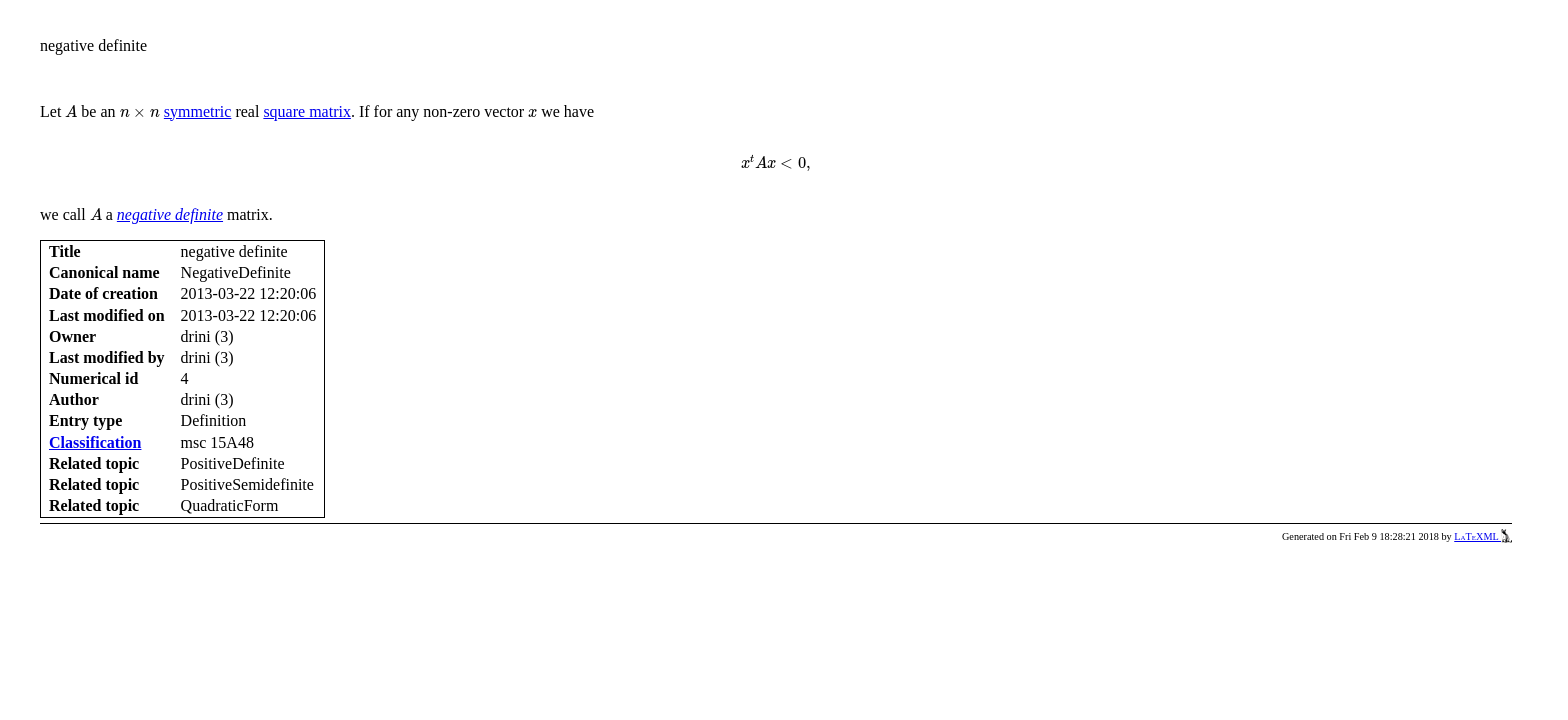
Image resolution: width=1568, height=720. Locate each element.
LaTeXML (1483, 536)
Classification (95, 442)
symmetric (198, 111)
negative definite (170, 214)
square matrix (307, 111)
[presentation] (71, 111)
